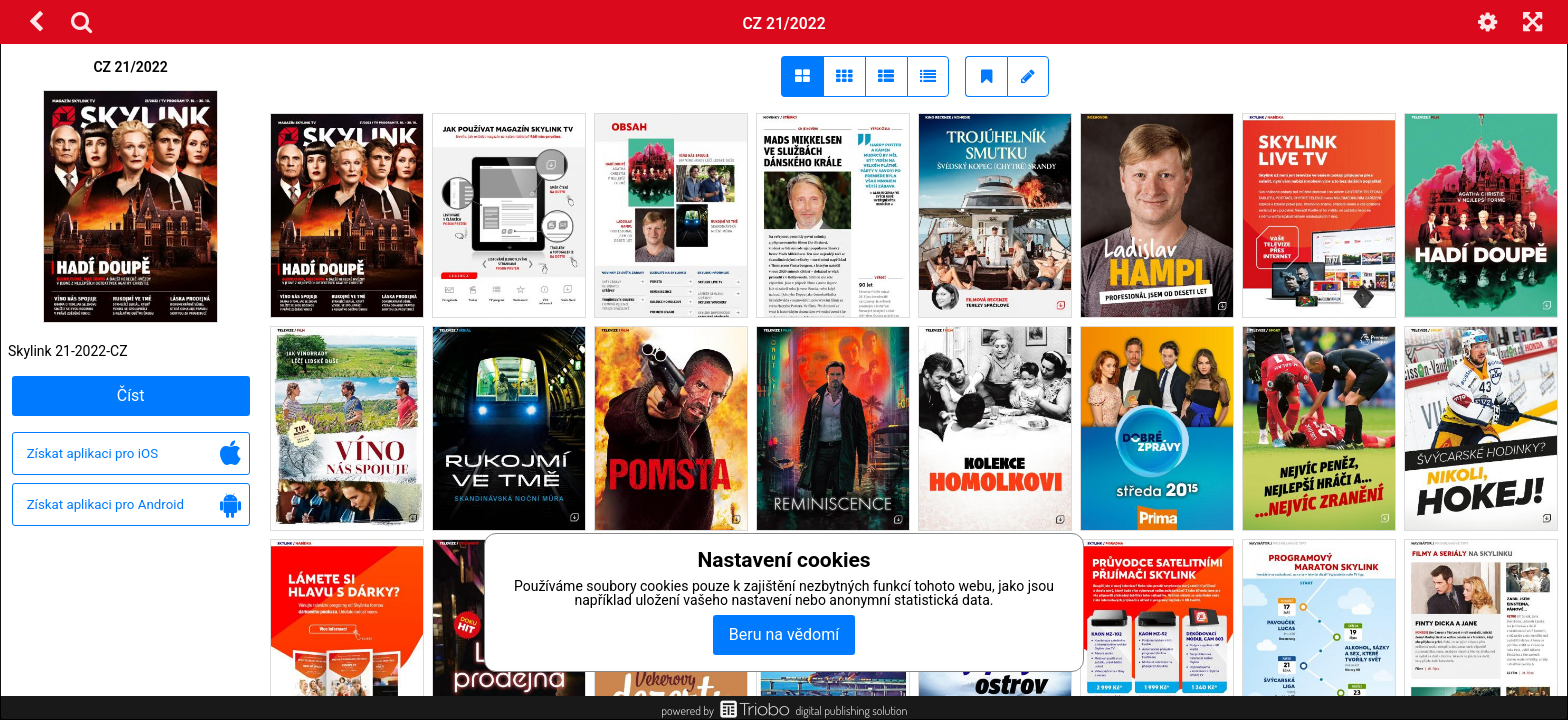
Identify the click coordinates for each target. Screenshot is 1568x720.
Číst (131, 395)
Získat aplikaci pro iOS (134, 454)
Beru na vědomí (784, 634)
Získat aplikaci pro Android (134, 505)
